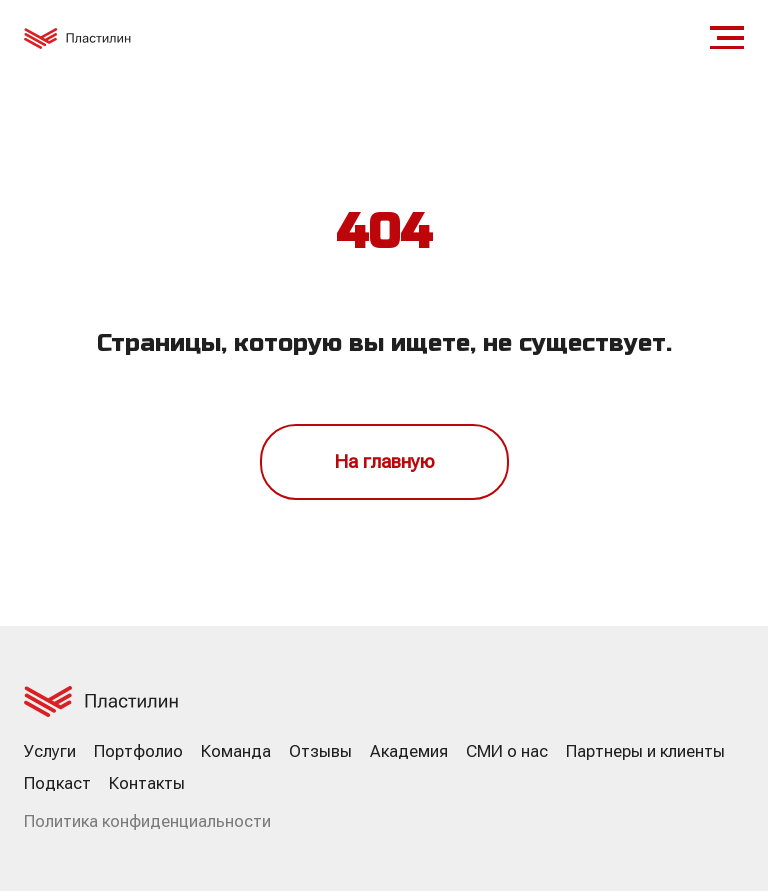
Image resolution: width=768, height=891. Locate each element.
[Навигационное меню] (727, 38)
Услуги (50, 751)
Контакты (147, 783)
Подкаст (57, 783)
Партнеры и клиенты (645, 751)
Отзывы (320, 751)
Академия (409, 751)
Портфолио (138, 751)
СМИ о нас (507, 751)
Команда (236, 751)
